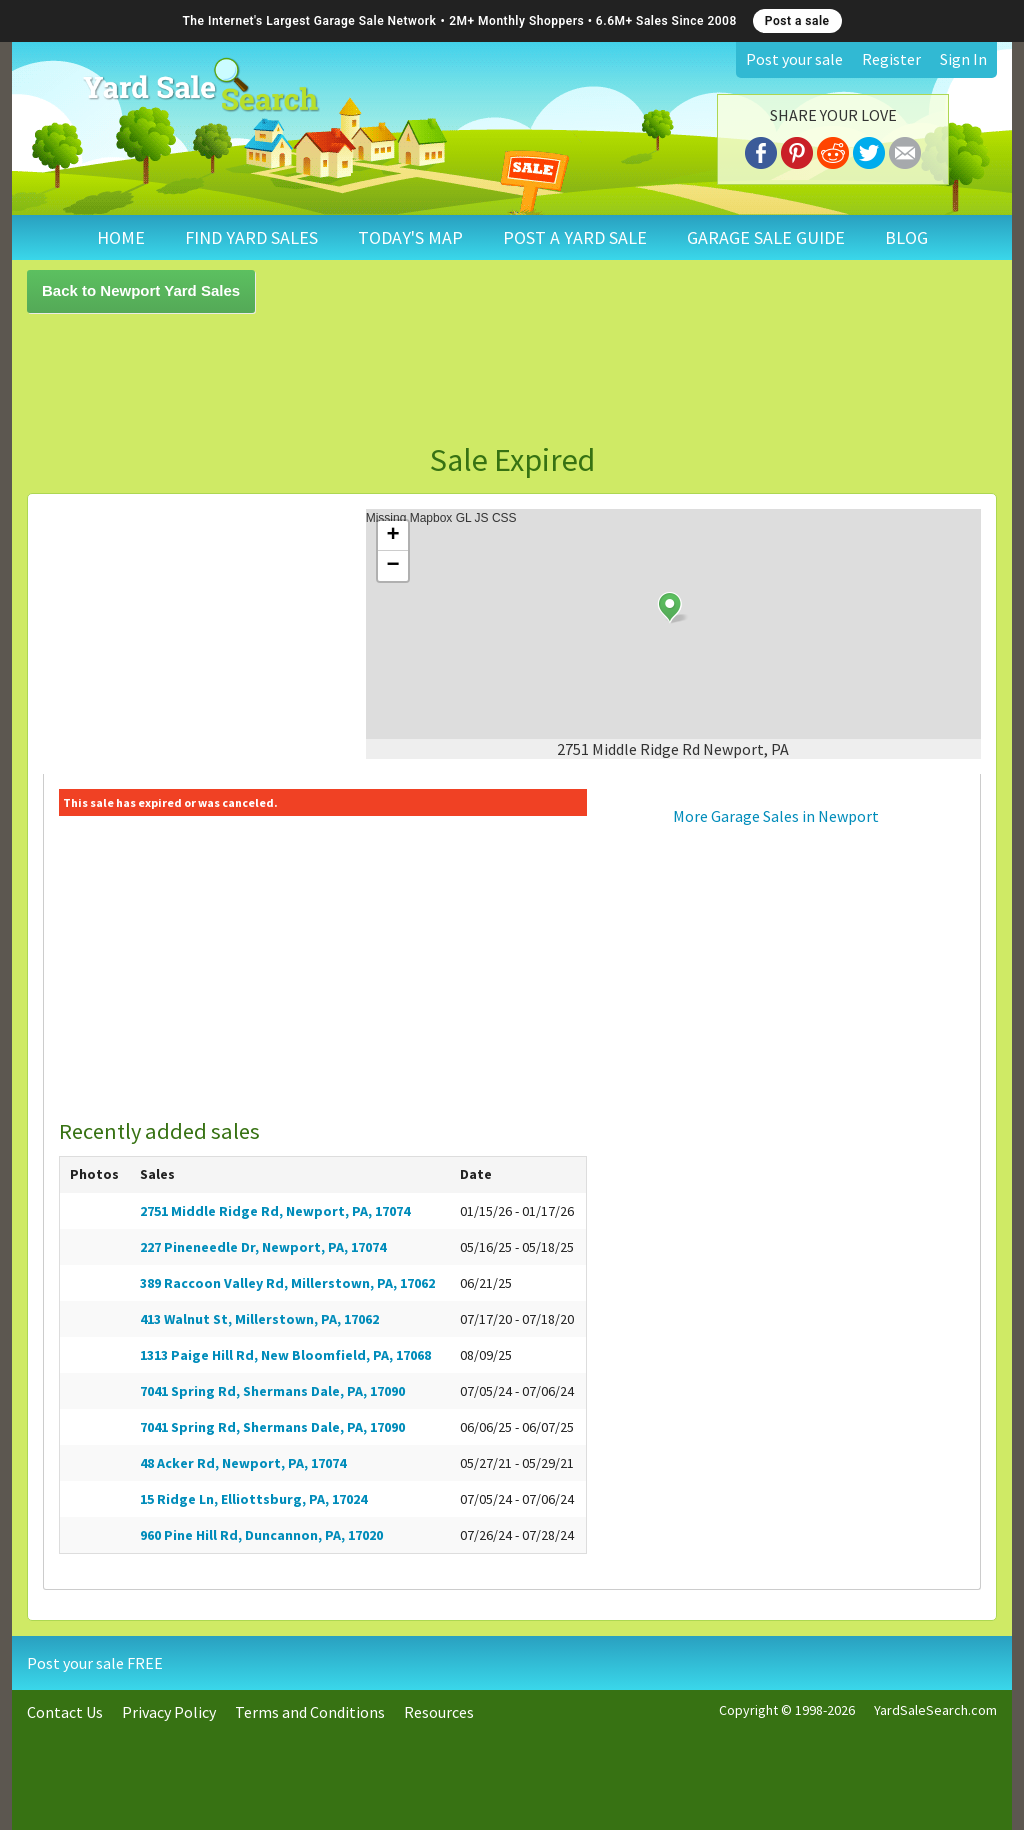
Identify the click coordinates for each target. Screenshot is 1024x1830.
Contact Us (65, 1712)
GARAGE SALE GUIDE (766, 237)
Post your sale (794, 59)
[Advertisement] (512, 378)
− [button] (393, 566)
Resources (439, 1712)
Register (891, 59)
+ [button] (393, 536)
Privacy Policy (169, 1712)
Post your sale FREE (95, 1663)
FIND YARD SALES (251, 237)
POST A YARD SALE (575, 237)
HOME (121, 237)
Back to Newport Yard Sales (141, 290)
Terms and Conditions (310, 1712)
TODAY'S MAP (410, 237)
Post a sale (797, 21)
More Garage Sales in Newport (776, 816)
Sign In (963, 59)
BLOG (906, 237)
